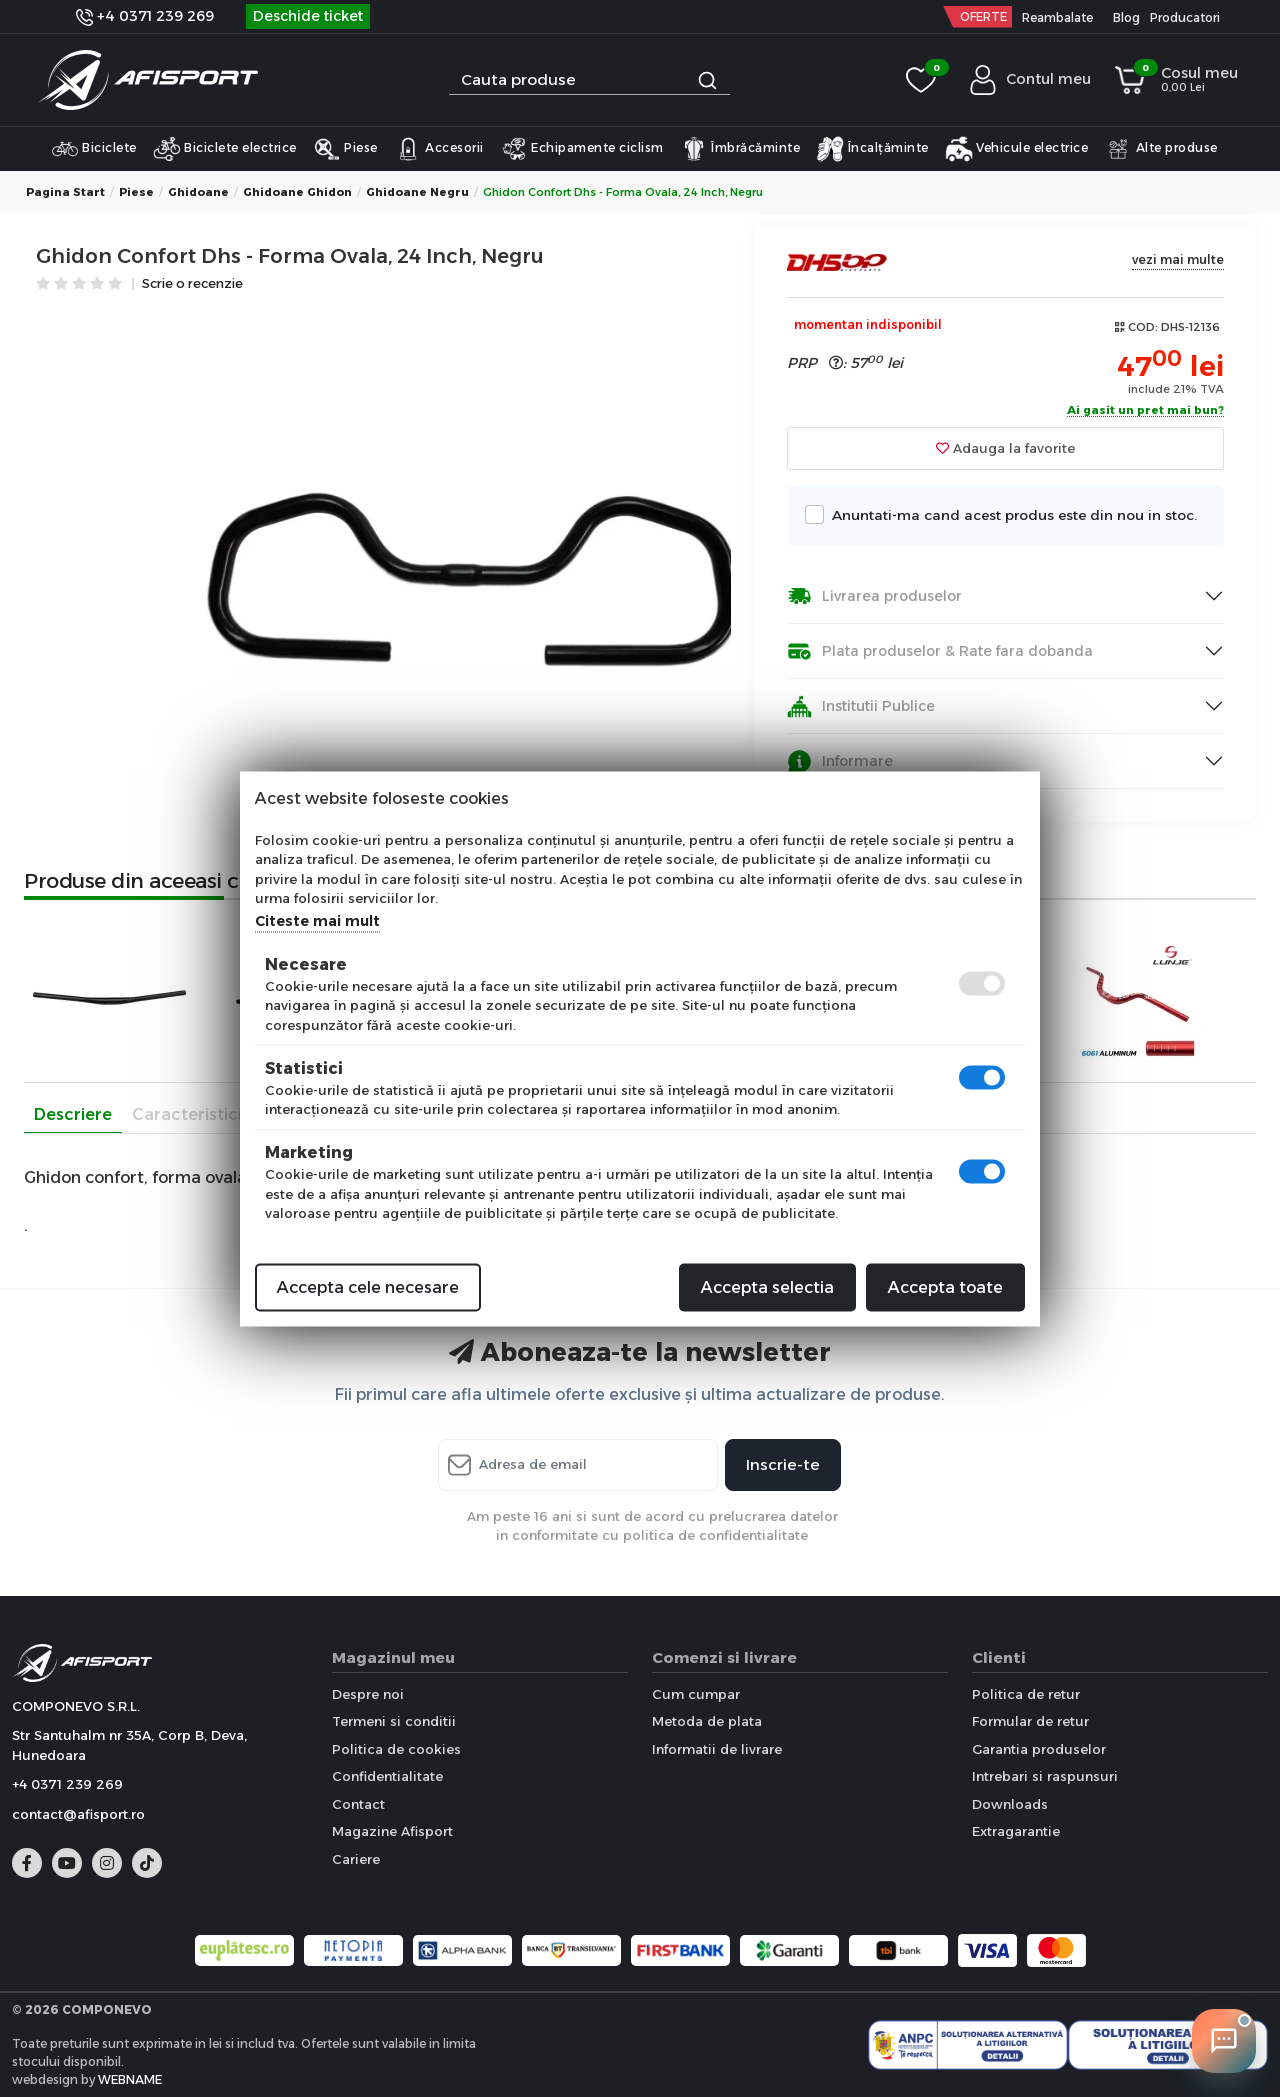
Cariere (356, 1859)
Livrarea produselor (874, 596)
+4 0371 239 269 (145, 16)
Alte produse (1161, 149)
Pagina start (65, 192)
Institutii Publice (861, 706)
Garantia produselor (1039, 1749)
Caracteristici (187, 1114)
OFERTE (983, 16)
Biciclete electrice (225, 149)
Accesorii (439, 149)
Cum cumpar (696, 1694)
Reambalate (1057, 17)
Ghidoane (198, 192)
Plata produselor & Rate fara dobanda (940, 651)
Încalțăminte (872, 149)
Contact (358, 1804)
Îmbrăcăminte (740, 149)
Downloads (1010, 1804)
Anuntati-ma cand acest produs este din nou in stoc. (1009, 514)
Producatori (1185, 17)
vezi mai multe (1178, 259)
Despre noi (368, 1694)
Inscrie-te (783, 1464)
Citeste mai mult (317, 920)
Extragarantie (1016, 1831)
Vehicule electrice (1017, 149)
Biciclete (94, 149)
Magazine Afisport (392, 1831)
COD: (1143, 327)
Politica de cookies (396, 1749)
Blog (1126, 17)
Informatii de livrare (717, 1749)
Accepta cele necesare (368, 1286)
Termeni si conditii (394, 1721)
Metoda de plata (707, 1721)
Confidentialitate (387, 1776)
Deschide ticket (308, 16)
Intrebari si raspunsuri (1045, 1776)
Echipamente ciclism (582, 149)
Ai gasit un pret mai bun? (1145, 411)
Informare (840, 761)
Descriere (73, 1114)
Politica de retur (1026, 1694)
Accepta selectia (767, 1286)
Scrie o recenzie (192, 284)
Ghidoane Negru (417, 192)
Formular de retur (1030, 1721)
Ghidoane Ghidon (297, 192)
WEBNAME (130, 2079)
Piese (345, 149)
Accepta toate (945, 1286)
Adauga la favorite (1005, 448)
